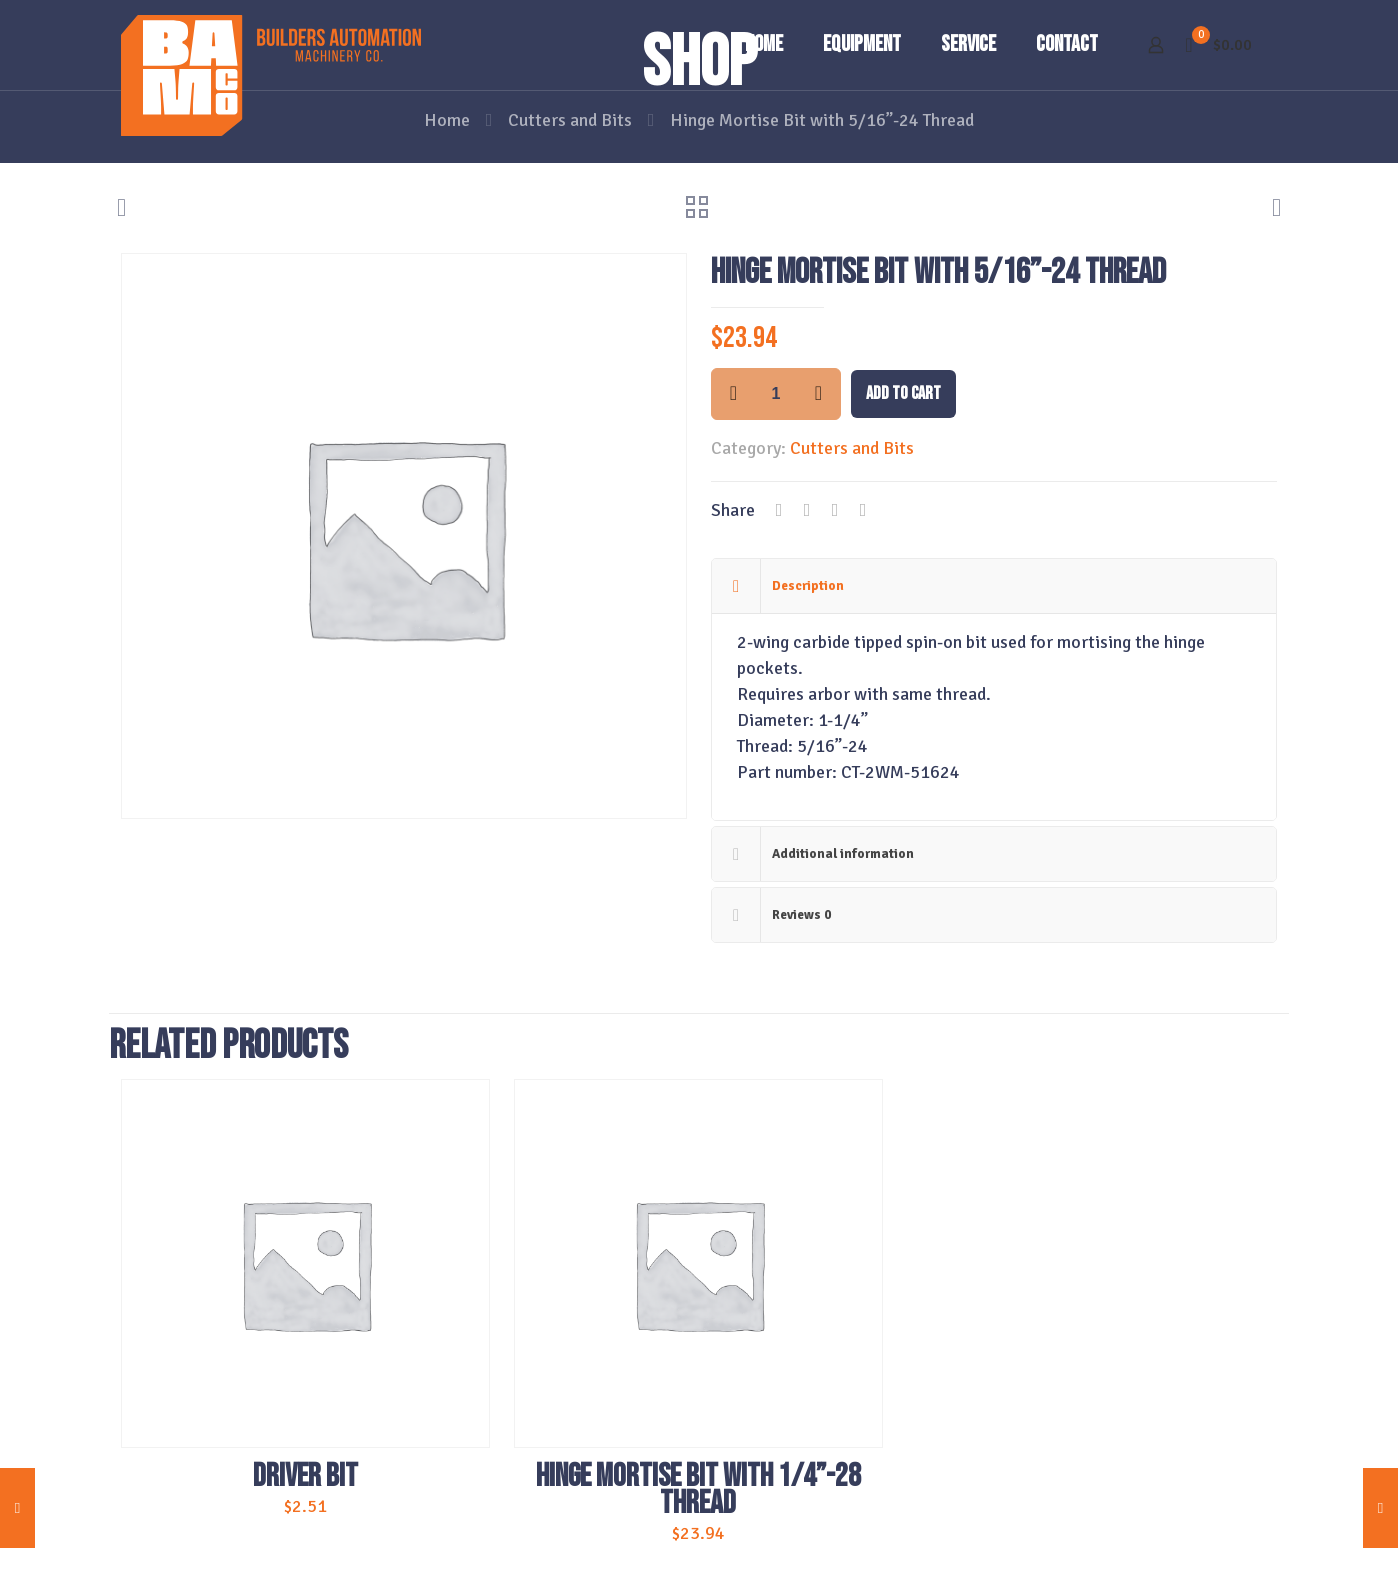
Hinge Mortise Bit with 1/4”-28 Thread (698, 1490)
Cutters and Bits (570, 120)
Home (447, 120)
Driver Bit (305, 1476)
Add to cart (903, 393)
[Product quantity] (776, 394)
